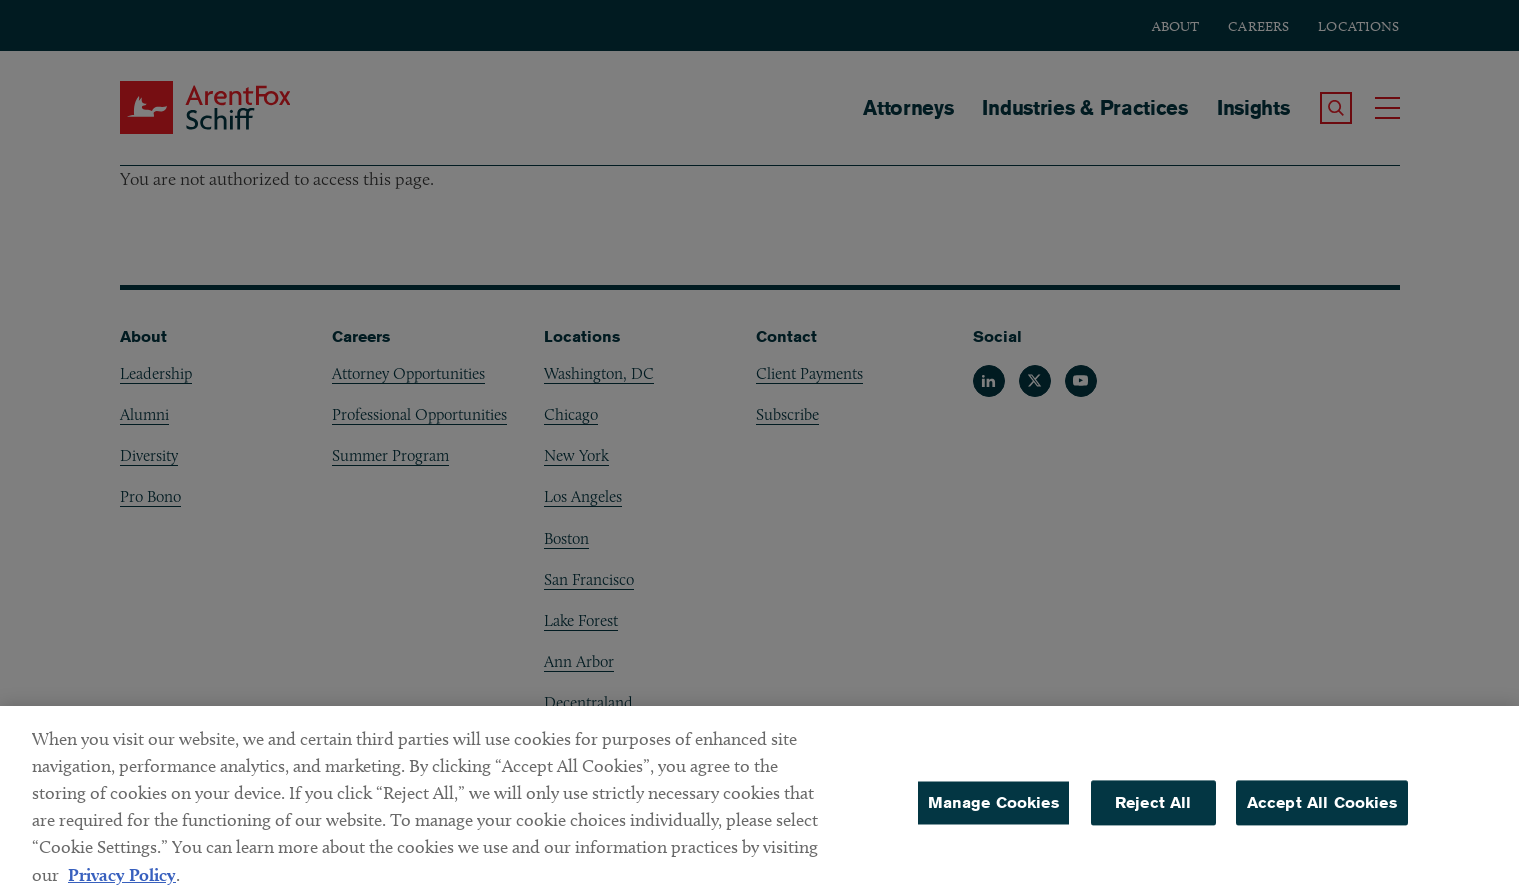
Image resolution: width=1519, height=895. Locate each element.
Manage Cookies (993, 809)
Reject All (1153, 809)
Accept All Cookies (1322, 809)
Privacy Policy (122, 882)
